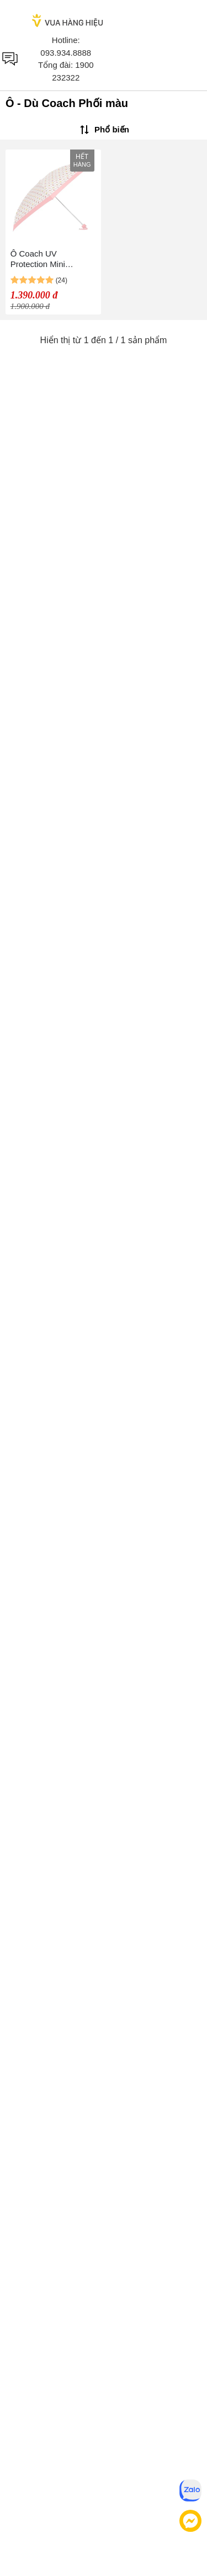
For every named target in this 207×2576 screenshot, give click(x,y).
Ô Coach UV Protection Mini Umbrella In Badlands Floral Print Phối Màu (49, 259)
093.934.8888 (65, 52)
